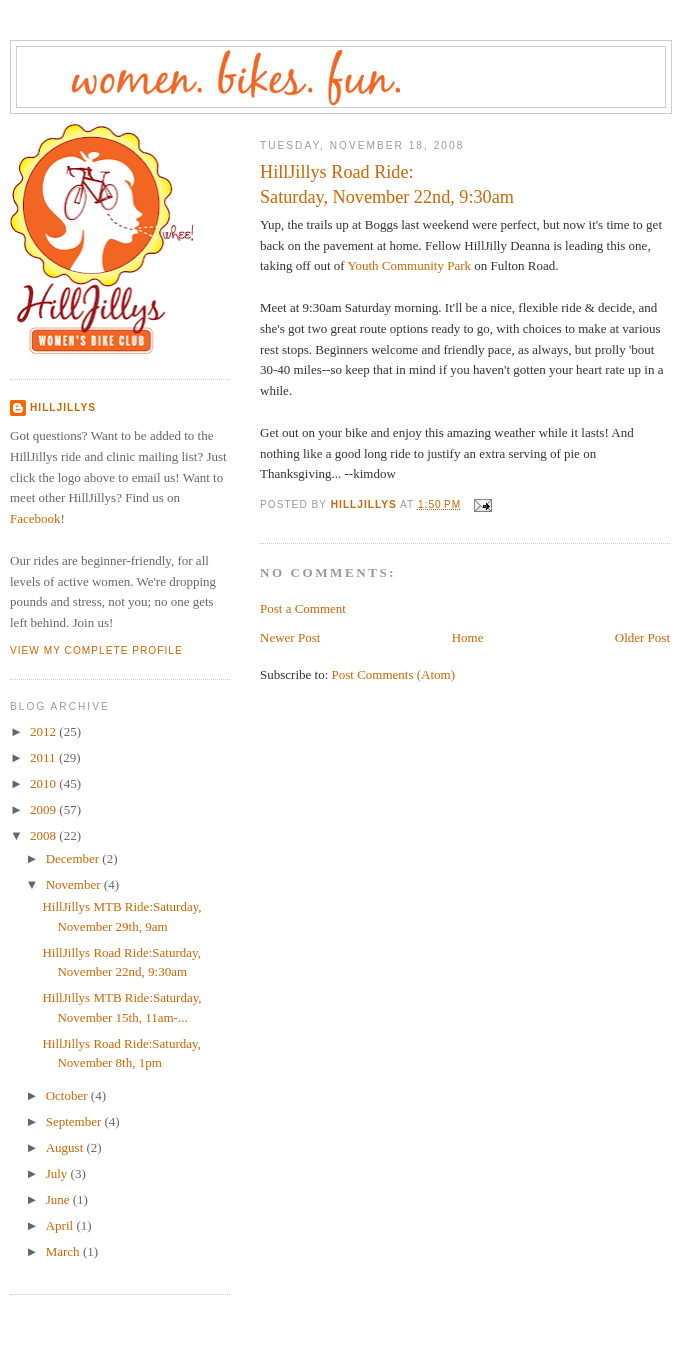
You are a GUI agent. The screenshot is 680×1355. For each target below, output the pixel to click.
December (74, 858)
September (75, 1121)
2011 (44, 757)
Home (468, 637)
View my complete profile (96, 650)
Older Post (642, 637)
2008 (44, 835)
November (75, 884)
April (61, 1225)
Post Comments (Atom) (394, 674)
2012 (44, 731)
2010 (44, 783)
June (59, 1199)
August (66, 1147)
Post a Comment (303, 608)
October (68, 1095)
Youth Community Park (409, 265)
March (64, 1251)
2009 (44, 809)
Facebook (35, 518)
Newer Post (290, 637)
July (58, 1173)
